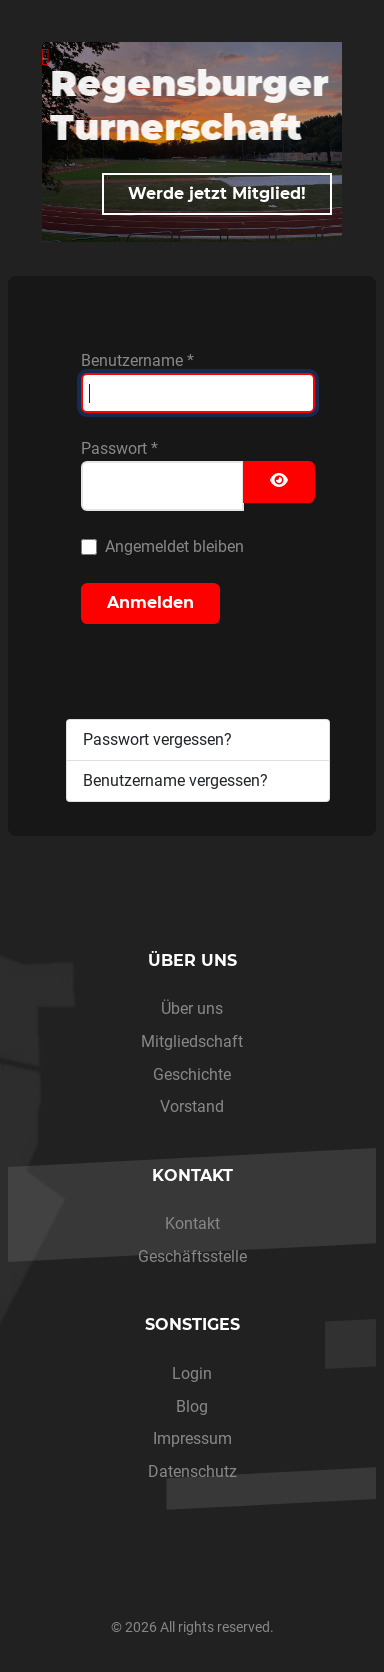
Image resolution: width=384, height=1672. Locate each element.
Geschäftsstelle (192, 1256)
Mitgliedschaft (192, 1041)
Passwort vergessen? (157, 739)
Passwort (119, 448)
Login (192, 1373)
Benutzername (137, 360)
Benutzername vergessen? (175, 780)
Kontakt (192, 1223)
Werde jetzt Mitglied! (217, 193)
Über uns (192, 1008)
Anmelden (150, 602)
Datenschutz (192, 1471)
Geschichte (192, 1074)
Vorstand (192, 1106)
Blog (192, 1406)
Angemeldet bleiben (174, 546)
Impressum (192, 1438)
